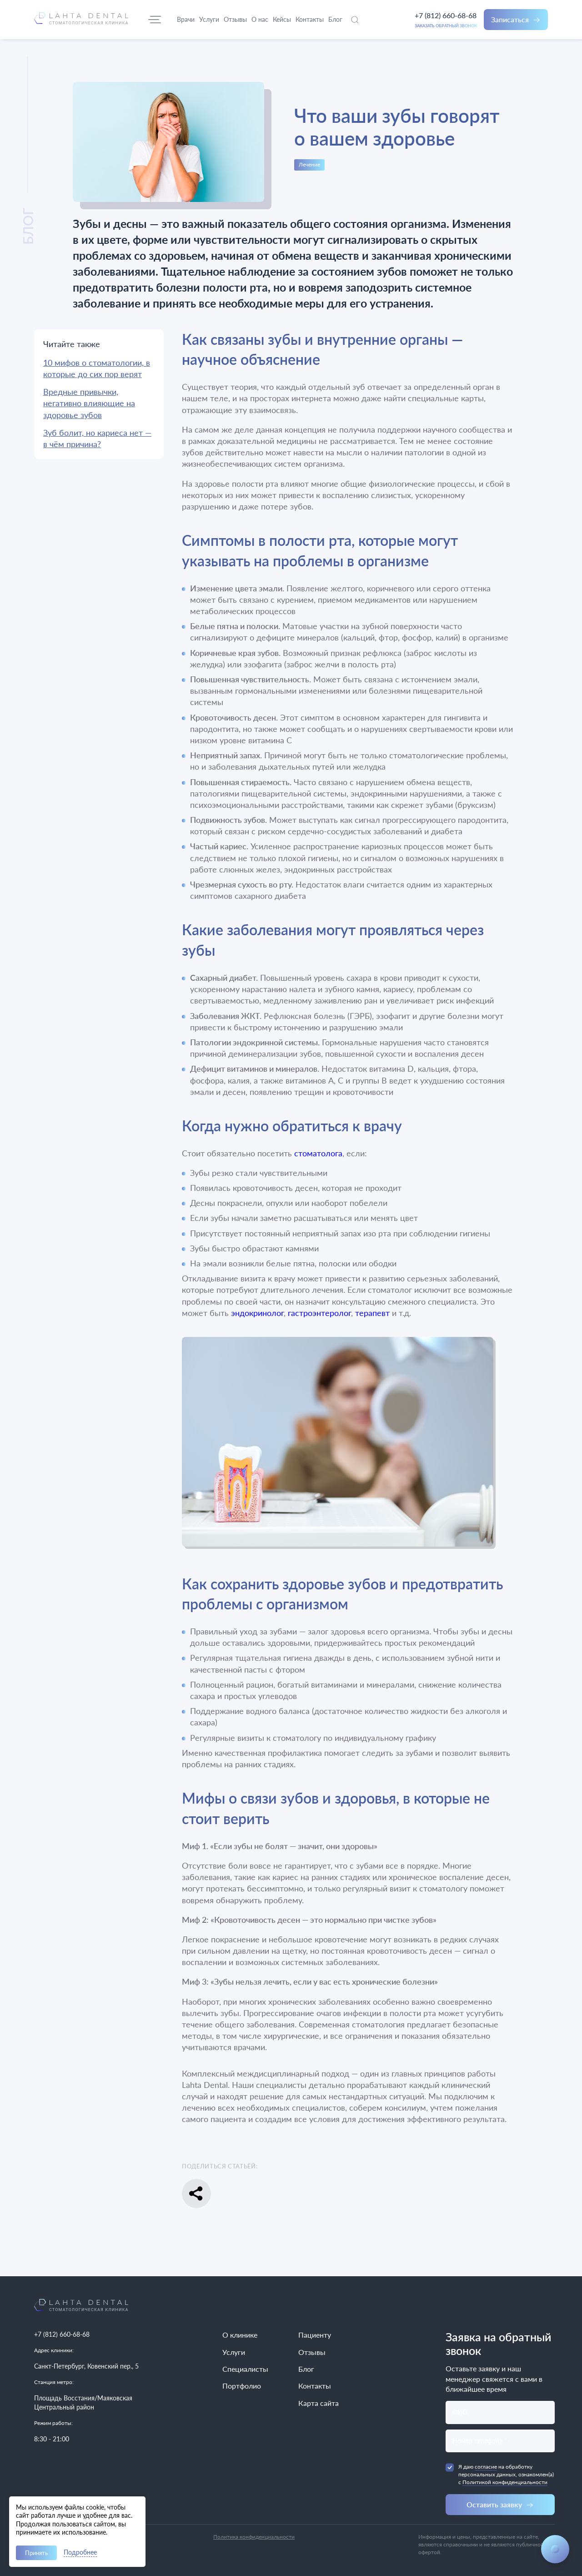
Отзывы (312, 2352)
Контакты (314, 2385)
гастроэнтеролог (319, 1313)
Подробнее (80, 2552)
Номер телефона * (479, 2441)
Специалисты (245, 2368)
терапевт (372, 1313)
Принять (36, 2552)
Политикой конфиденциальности (504, 2482)
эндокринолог (257, 1313)
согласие (486, 2466)
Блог (306, 2368)
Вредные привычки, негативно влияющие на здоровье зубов (89, 403)
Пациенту (314, 2334)
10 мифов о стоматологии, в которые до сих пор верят (96, 368)
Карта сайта (318, 2403)
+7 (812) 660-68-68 (446, 15)
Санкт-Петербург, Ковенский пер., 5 (86, 2366)
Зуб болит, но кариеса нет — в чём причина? (97, 438)
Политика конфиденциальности (254, 2536)
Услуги (233, 2352)
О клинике (239, 2334)
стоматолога (318, 1153)
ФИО (459, 2412)
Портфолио (241, 2385)
